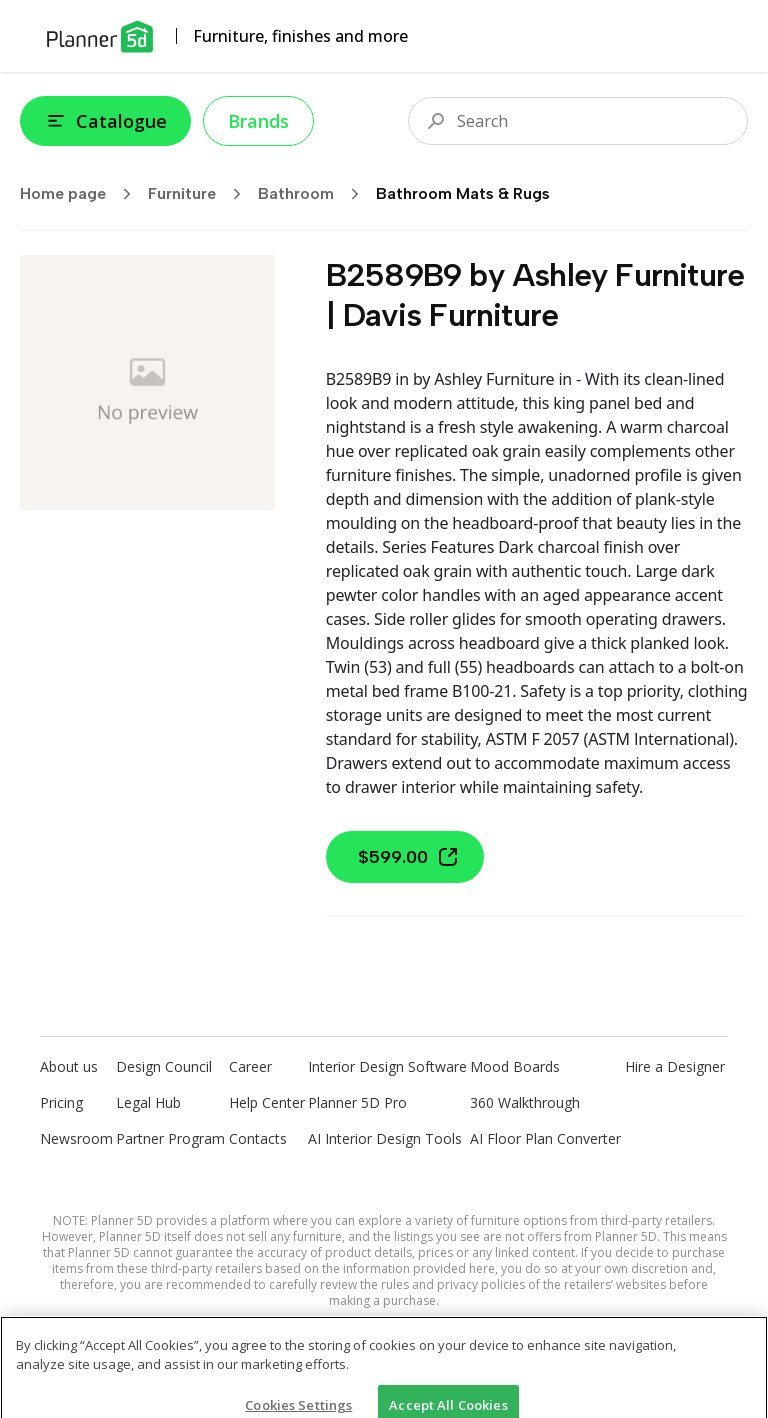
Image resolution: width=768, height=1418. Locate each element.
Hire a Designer (675, 1066)
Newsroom (76, 1138)
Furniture (201, 194)
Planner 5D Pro (357, 1102)
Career (250, 1066)
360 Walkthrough (525, 1102)
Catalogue (105, 121)
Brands (258, 121)
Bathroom (315, 194)
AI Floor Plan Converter (545, 1138)
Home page (82, 194)
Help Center (267, 1102)
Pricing (61, 1102)
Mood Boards (515, 1066)
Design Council (164, 1066)
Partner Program (170, 1138)
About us (69, 1066)
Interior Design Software (387, 1066)
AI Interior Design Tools (385, 1138)
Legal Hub (148, 1102)
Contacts (258, 1138)
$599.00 (409, 857)
